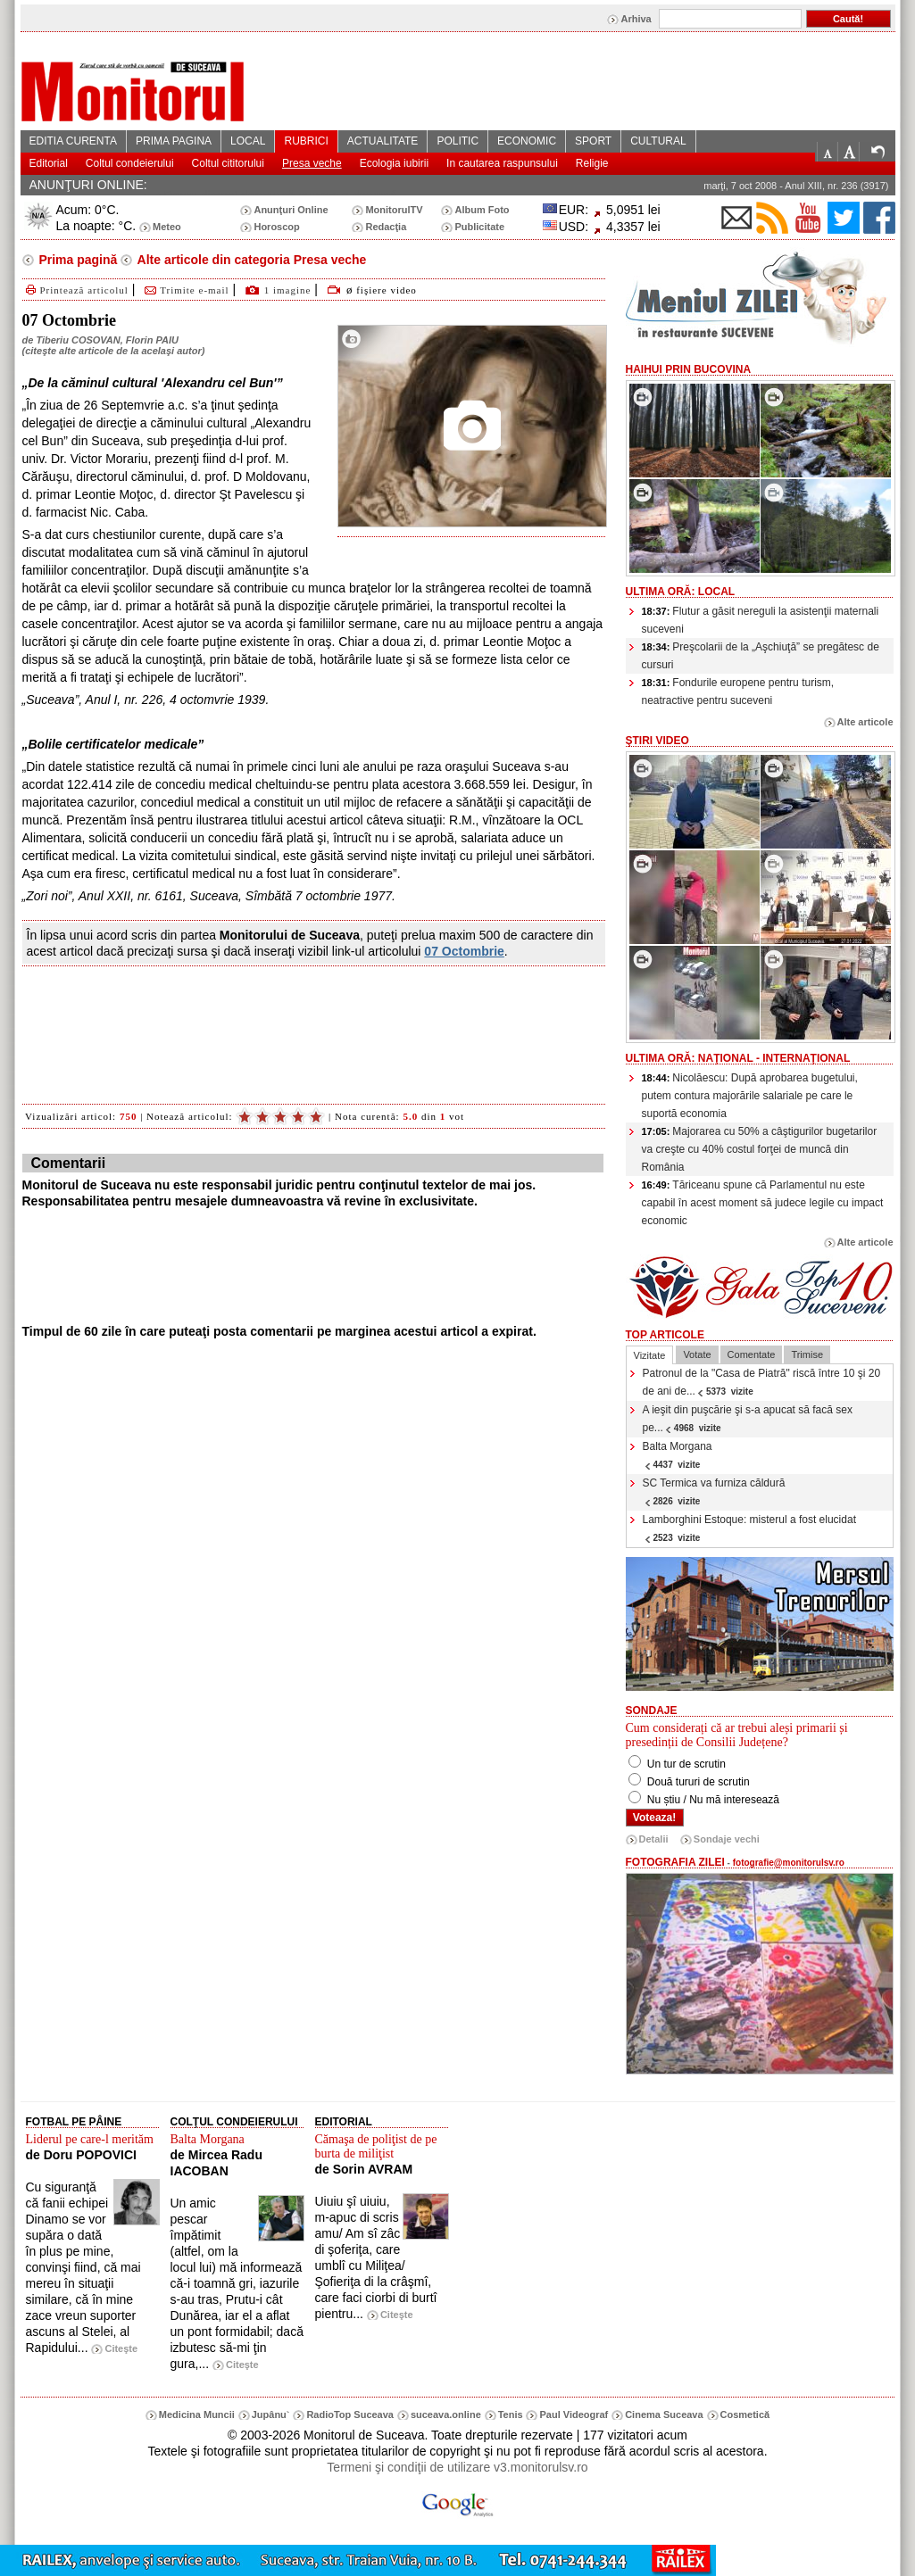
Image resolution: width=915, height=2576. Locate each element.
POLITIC (457, 141)
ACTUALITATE (383, 141)
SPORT (593, 141)
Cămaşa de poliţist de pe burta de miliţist (376, 2146)
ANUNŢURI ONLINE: (88, 185)
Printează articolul (75, 290)
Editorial (48, 163)
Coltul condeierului (130, 163)
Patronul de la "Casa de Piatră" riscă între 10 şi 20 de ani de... (762, 1382)
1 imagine (288, 290)
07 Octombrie (463, 951)
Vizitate (650, 1355)
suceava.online (446, 2414)
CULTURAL (658, 141)
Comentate (752, 1354)
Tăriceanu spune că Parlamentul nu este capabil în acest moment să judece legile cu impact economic (763, 1203)
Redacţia (385, 226)
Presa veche (312, 163)
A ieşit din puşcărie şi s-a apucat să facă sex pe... (748, 1419)
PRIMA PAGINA (174, 141)
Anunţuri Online (291, 209)
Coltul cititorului (228, 163)
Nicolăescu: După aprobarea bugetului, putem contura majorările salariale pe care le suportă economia (750, 1096)
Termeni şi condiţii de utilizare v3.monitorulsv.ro (457, 2467)
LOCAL (247, 141)
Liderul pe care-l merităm (90, 2139)
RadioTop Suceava (350, 2414)
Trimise (807, 1354)
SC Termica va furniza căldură (714, 1491)
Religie (592, 163)
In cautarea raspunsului (502, 163)
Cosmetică (745, 2414)
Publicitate (479, 226)
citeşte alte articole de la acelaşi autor (113, 350)
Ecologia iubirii (394, 163)
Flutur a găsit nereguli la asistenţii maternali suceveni (760, 620)
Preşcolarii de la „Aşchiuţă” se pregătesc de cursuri (760, 656)
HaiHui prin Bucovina (689, 369)
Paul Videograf (573, 2414)
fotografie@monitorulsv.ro (788, 1863)
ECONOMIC (526, 141)
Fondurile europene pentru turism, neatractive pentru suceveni (738, 691)
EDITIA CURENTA (73, 141)
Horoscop (276, 226)
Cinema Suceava (664, 2414)
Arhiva (635, 18)
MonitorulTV (393, 209)
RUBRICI (306, 141)
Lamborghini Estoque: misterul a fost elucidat (749, 1528)
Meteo (167, 226)
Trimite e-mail (185, 290)
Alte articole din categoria (250, 260)
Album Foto (481, 209)
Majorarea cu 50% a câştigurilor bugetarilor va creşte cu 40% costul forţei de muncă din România (760, 1149)
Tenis (510, 2414)
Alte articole (865, 721)
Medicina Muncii (197, 2414)
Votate (697, 1354)
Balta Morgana (677, 1455)
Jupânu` (271, 2414)
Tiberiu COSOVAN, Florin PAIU (107, 340)
